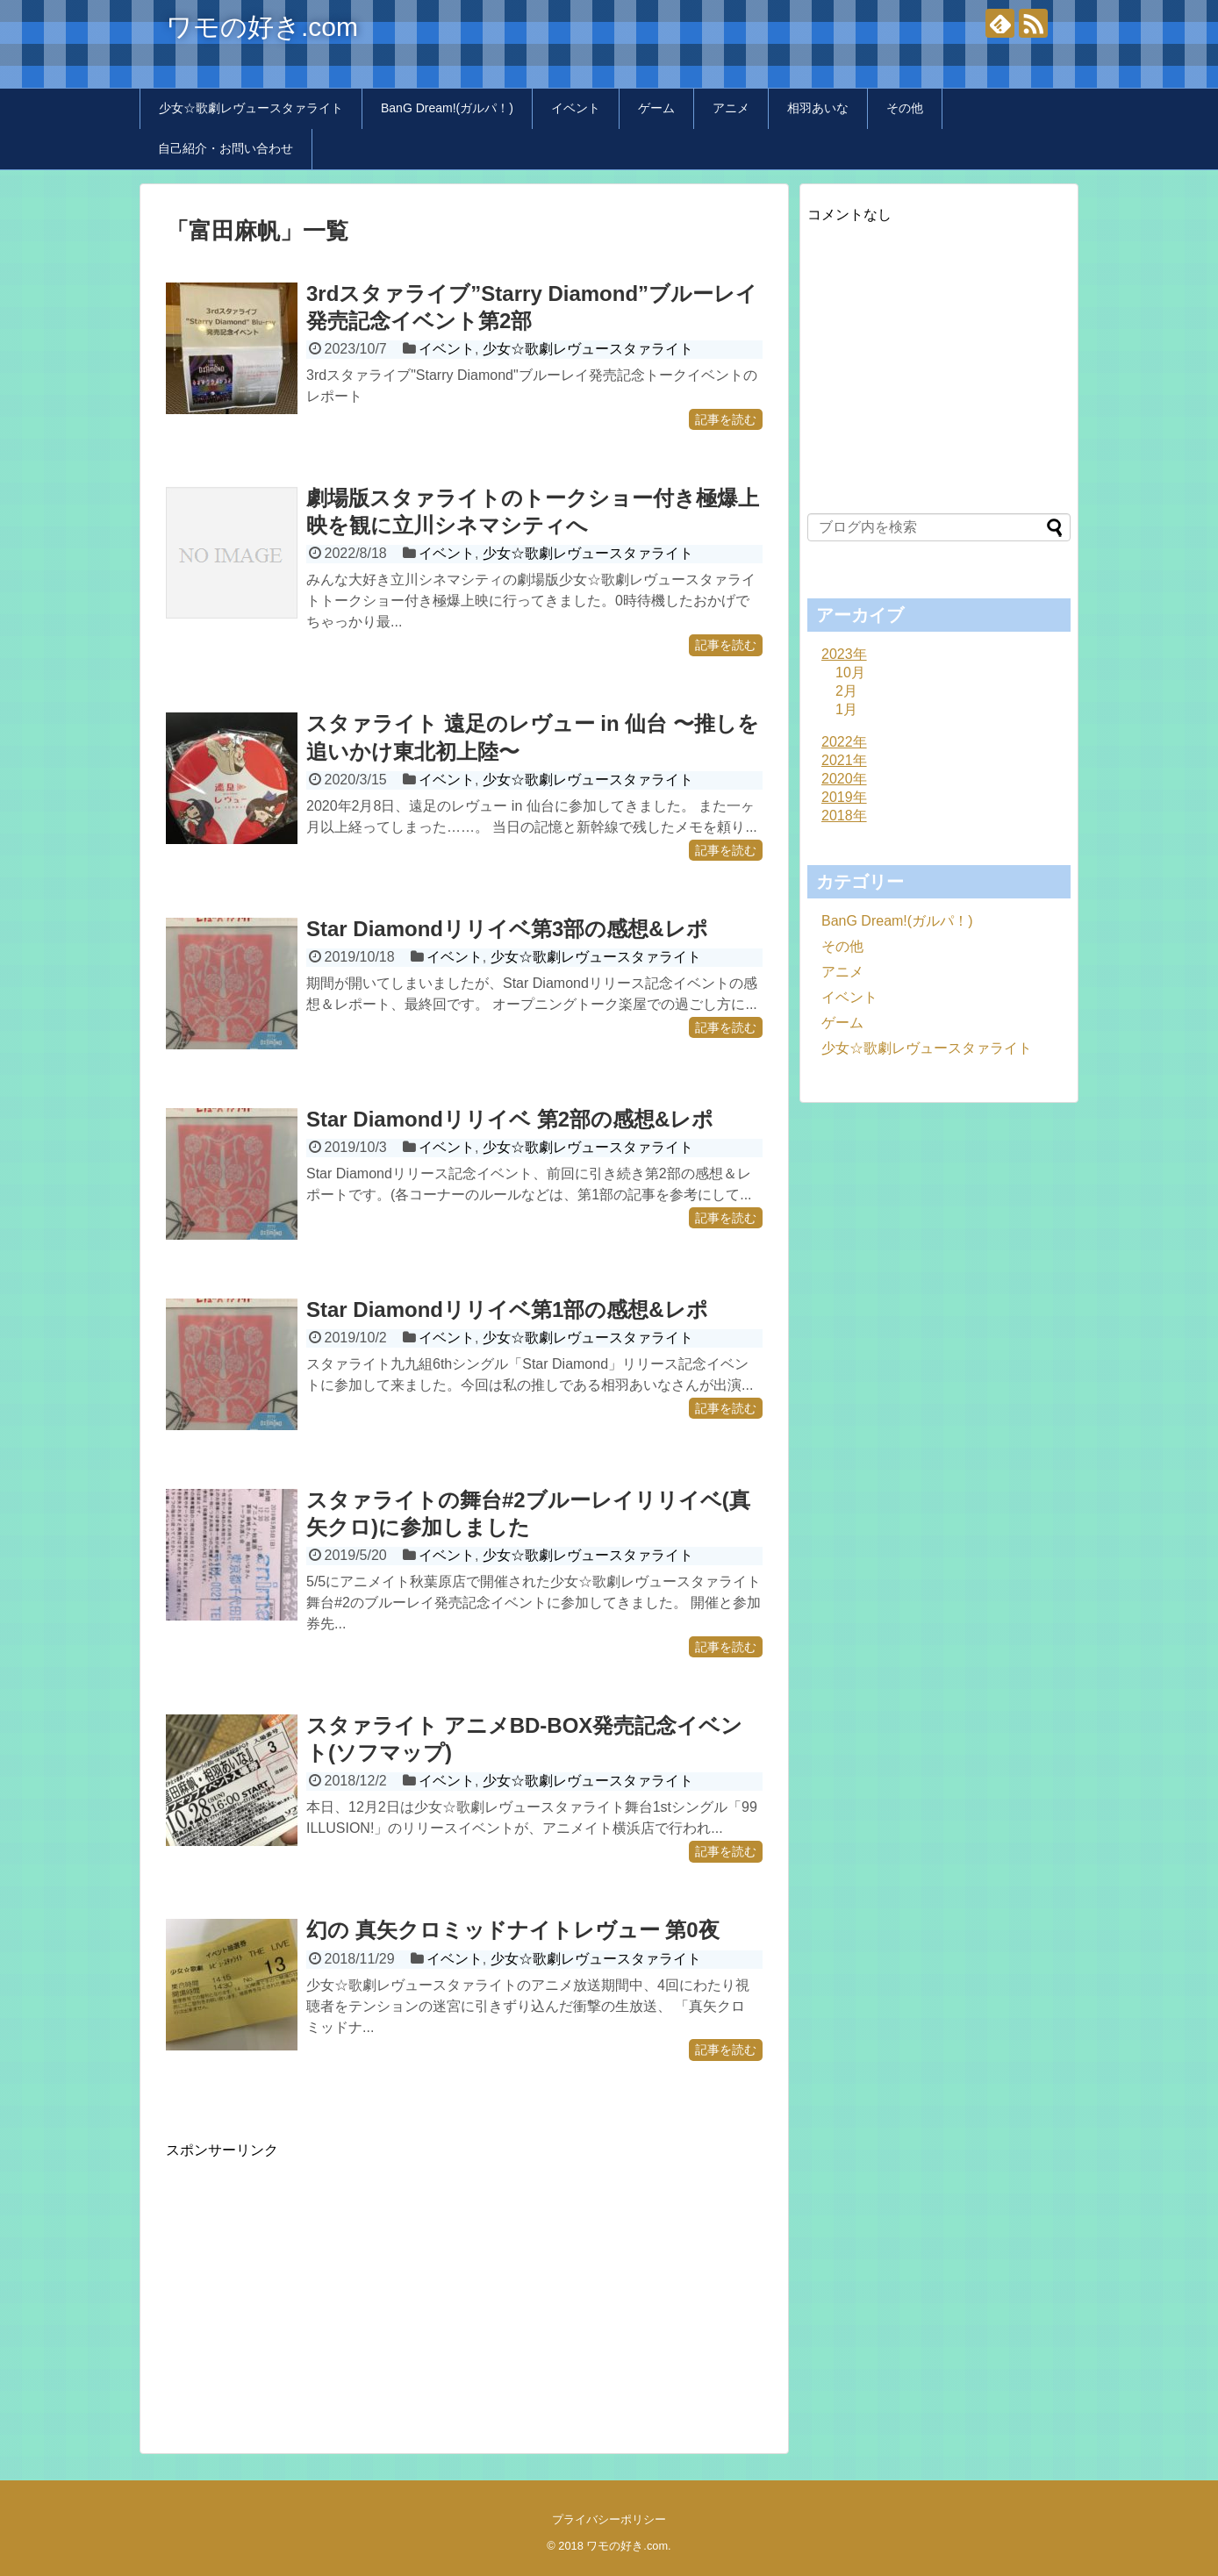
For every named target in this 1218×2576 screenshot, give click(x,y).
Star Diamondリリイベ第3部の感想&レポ (507, 929)
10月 (850, 672)
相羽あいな (818, 108)
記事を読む (725, 419)
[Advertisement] (313, 2283)
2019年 (844, 797)
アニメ (731, 108)
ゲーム (656, 108)
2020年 (844, 778)
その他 (904, 108)
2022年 (844, 741)
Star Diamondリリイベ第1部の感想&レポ (507, 1309)
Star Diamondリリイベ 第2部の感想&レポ (509, 1119)
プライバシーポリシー (609, 2519)
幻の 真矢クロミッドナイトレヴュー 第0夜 (513, 1930)
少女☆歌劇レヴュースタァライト (251, 108)
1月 (846, 709)
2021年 (844, 760)
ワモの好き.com (262, 26)
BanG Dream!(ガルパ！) (447, 108)
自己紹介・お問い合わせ (225, 148)
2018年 (844, 815)
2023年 (844, 654)
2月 (846, 690)
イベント (575, 108)
